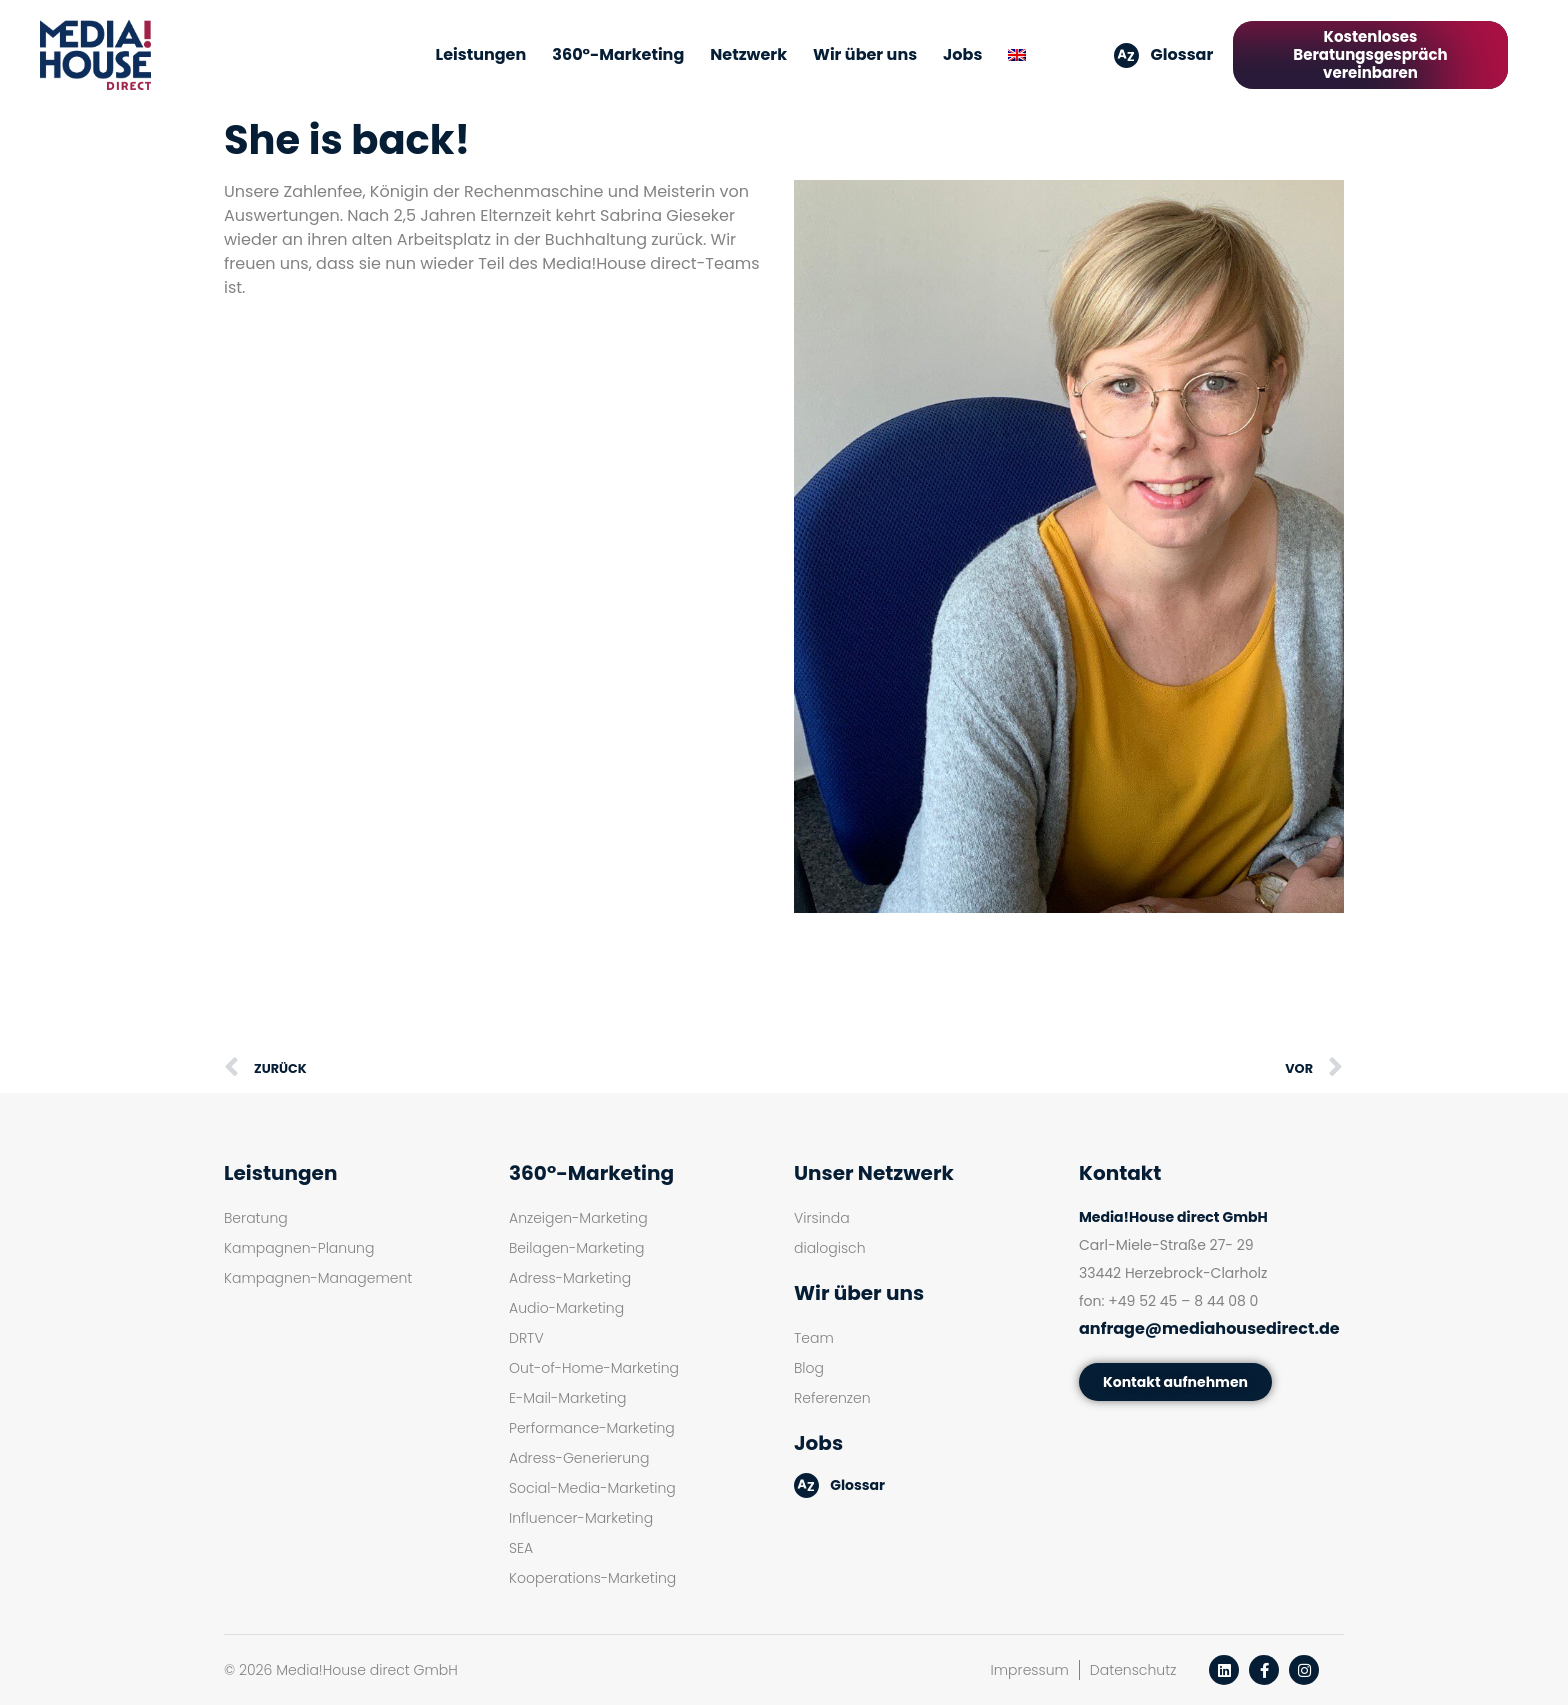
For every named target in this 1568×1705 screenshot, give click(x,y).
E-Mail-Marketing (567, 1398)
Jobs (962, 54)
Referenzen (832, 1398)
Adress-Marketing (570, 1278)
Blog (809, 1368)
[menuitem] (1017, 55)
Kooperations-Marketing (592, 1578)
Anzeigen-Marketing (578, 1218)
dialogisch (830, 1248)
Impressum (1030, 1670)
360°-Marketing (618, 54)
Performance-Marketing (592, 1428)
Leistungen (481, 54)
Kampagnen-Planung (299, 1248)
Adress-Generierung (579, 1458)
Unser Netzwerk (874, 1173)
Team (814, 1338)
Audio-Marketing (566, 1308)
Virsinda (822, 1218)
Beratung (256, 1218)
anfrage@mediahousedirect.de (1209, 1328)
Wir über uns (865, 54)
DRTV (526, 1338)
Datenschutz (1133, 1670)
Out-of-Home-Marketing (594, 1368)
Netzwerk (748, 54)
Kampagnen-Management (318, 1278)
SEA (521, 1548)
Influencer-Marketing (581, 1518)
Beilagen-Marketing (576, 1248)
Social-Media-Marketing (592, 1488)
